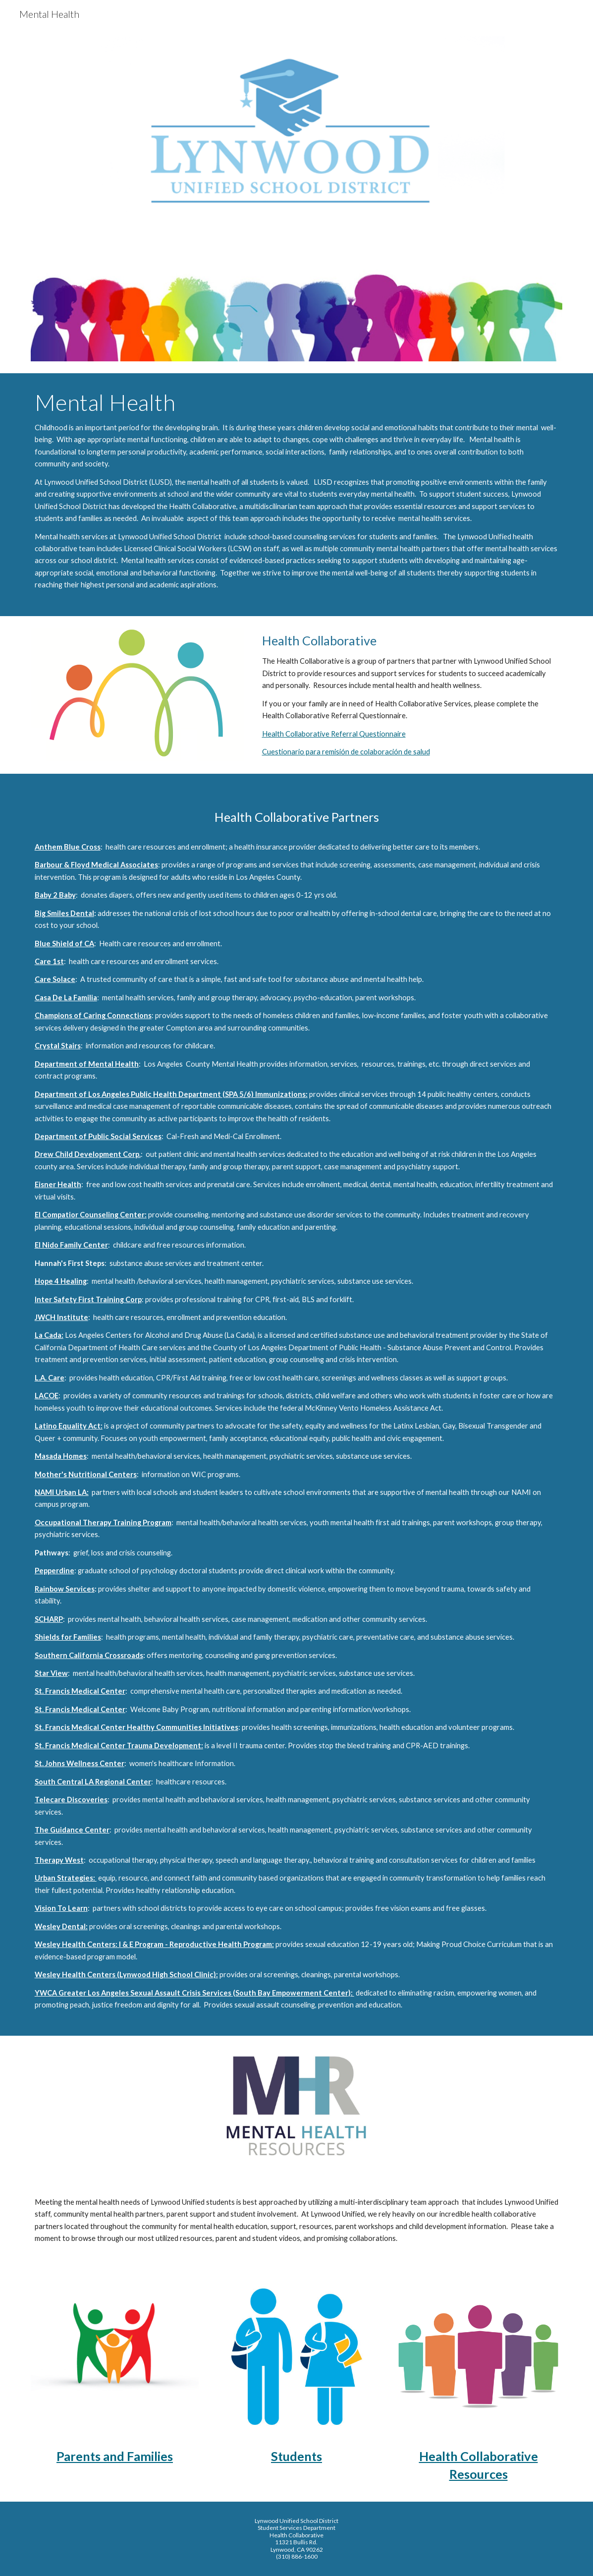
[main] (297, 494)
